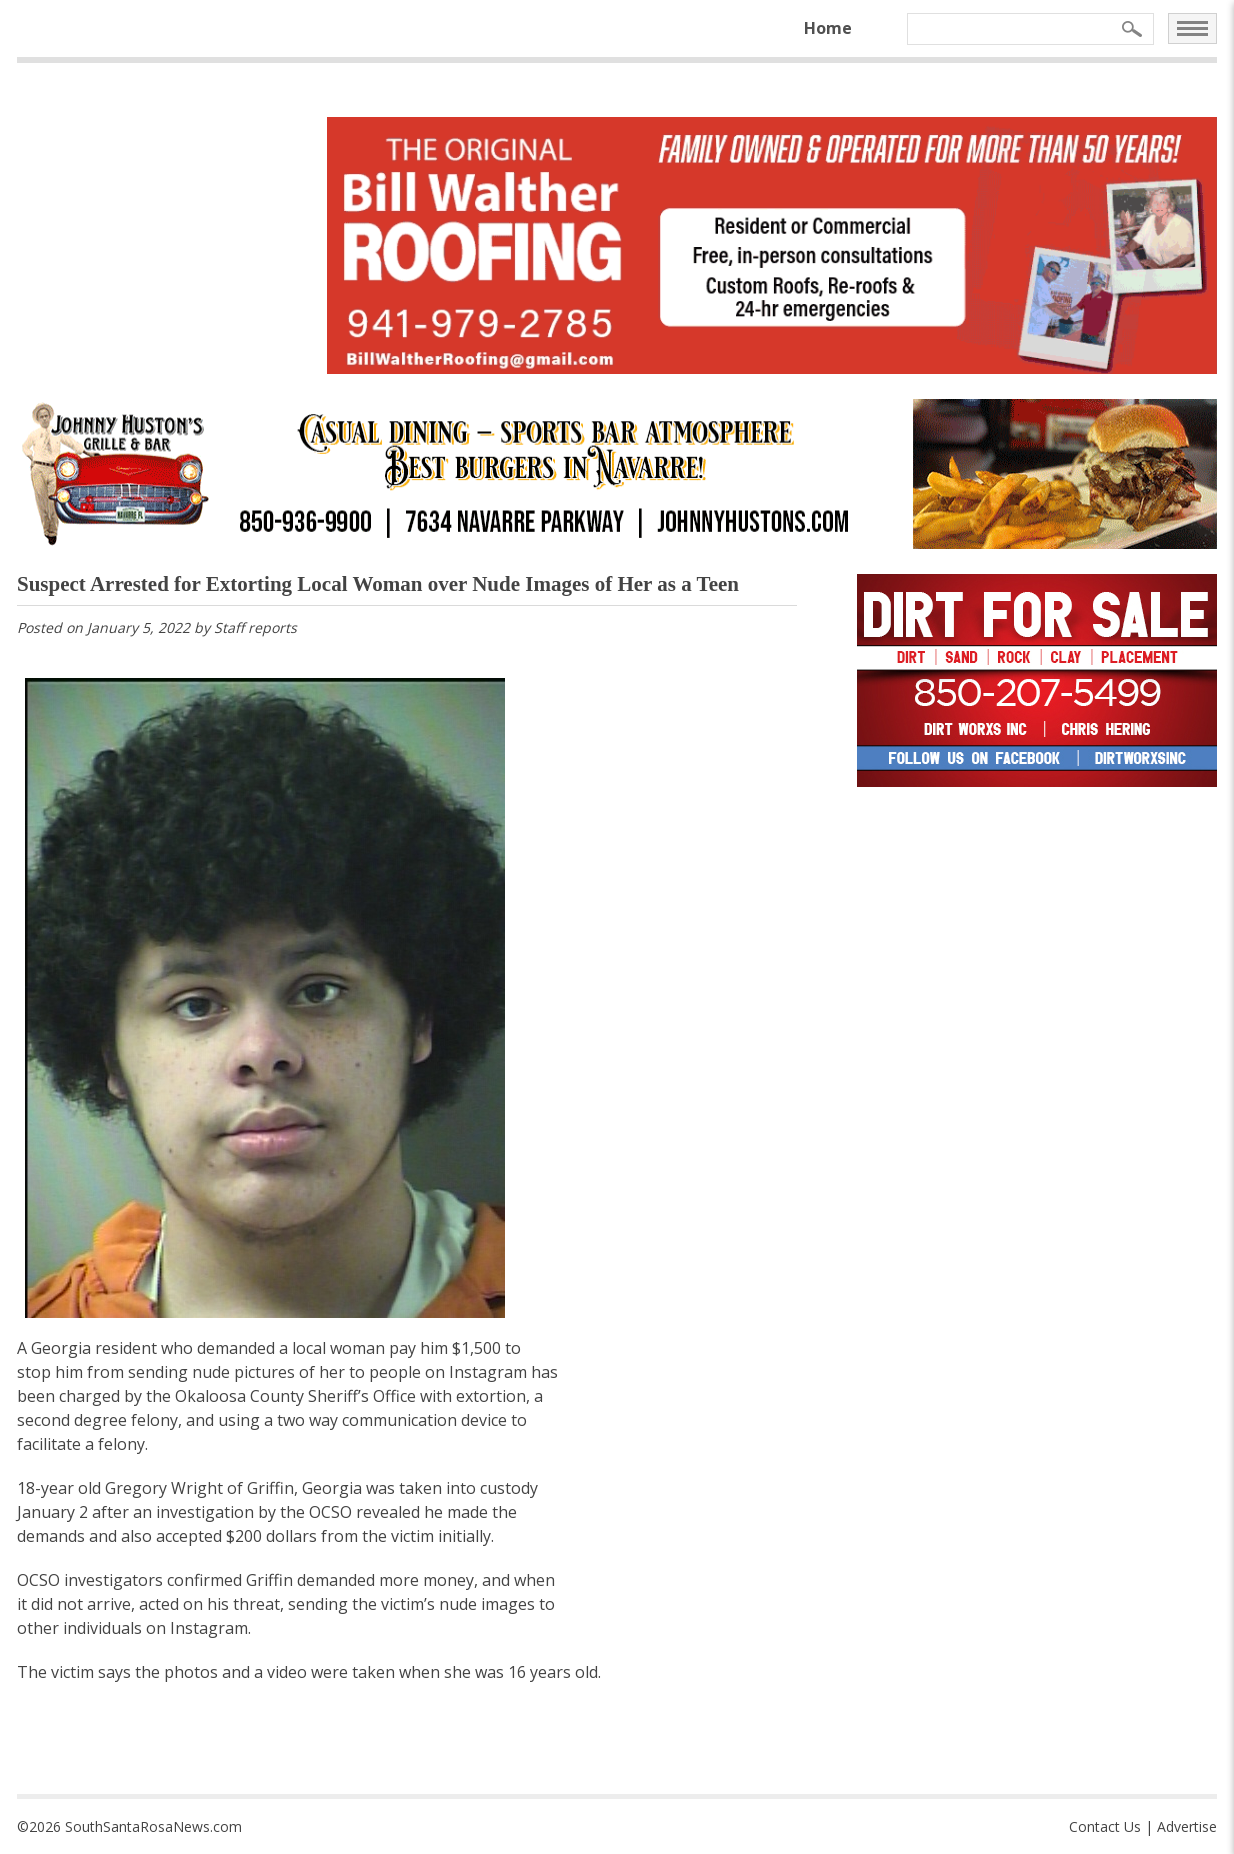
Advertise (1187, 1826)
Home (828, 28)
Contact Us (1105, 1826)
